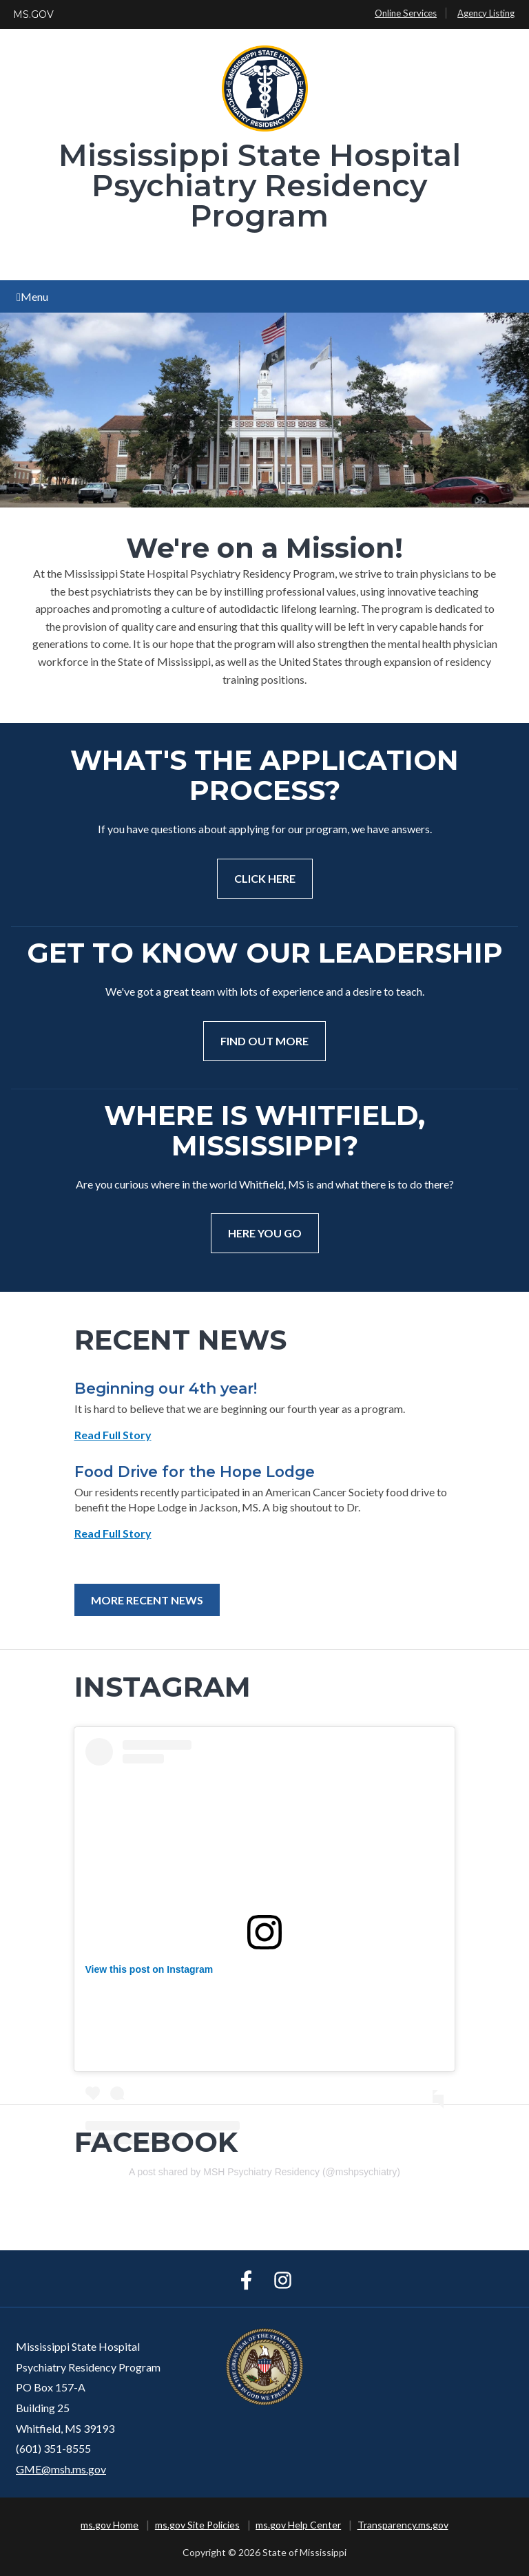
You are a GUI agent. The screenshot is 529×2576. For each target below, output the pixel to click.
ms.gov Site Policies (197, 2525)
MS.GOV (33, 14)
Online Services (406, 13)
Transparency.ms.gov (402, 2525)
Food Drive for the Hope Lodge (194, 1471)
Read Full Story (113, 1434)
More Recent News (147, 1599)
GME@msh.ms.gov (61, 2468)
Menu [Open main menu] (32, 296)
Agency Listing (486, 13)
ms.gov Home (109, 2525)
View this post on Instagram (149, 1969)
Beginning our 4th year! (165, 1388)
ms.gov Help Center (298, 2525)
